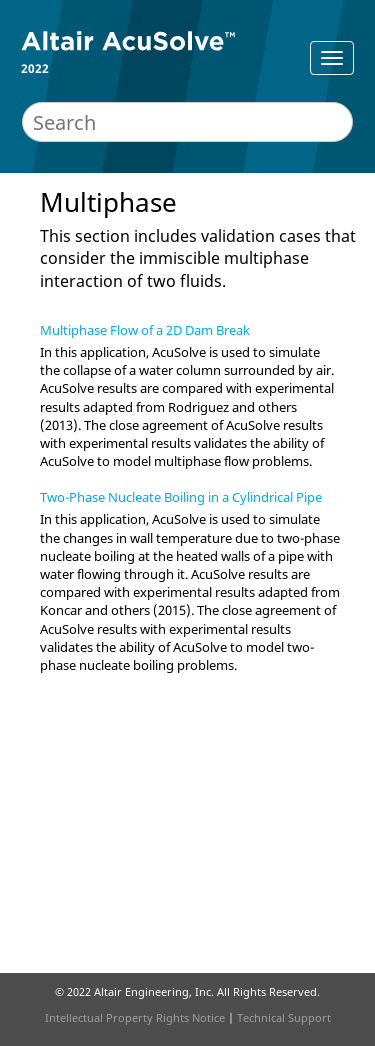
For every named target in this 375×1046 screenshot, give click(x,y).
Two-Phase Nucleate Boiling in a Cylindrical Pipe (181, 497)
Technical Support (284, 1017)
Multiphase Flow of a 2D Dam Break (145, 330)
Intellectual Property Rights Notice (135, 1017)
